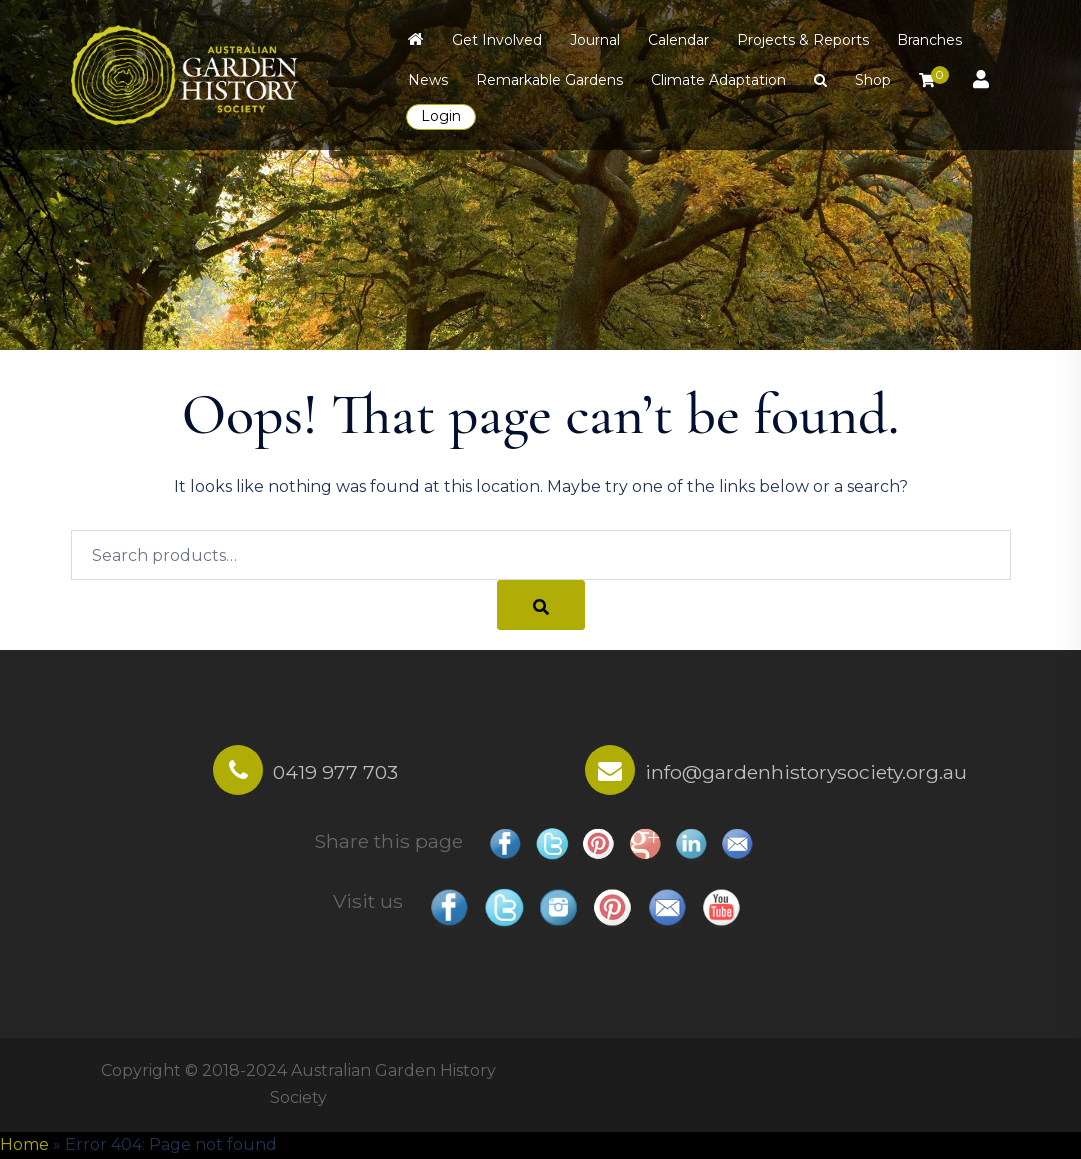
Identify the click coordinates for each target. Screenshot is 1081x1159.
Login (441, 116)
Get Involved (497, 40)
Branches (929, 40)
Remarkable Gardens (549, 80)
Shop (873, 80)
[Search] (541, 605)
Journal (595, 40)
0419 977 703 (335, 772)
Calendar (678, 40)
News (428, 80)
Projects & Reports (803, 40)
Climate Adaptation (718, 80)
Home (24, 1144)
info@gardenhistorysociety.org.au (806, 772)
